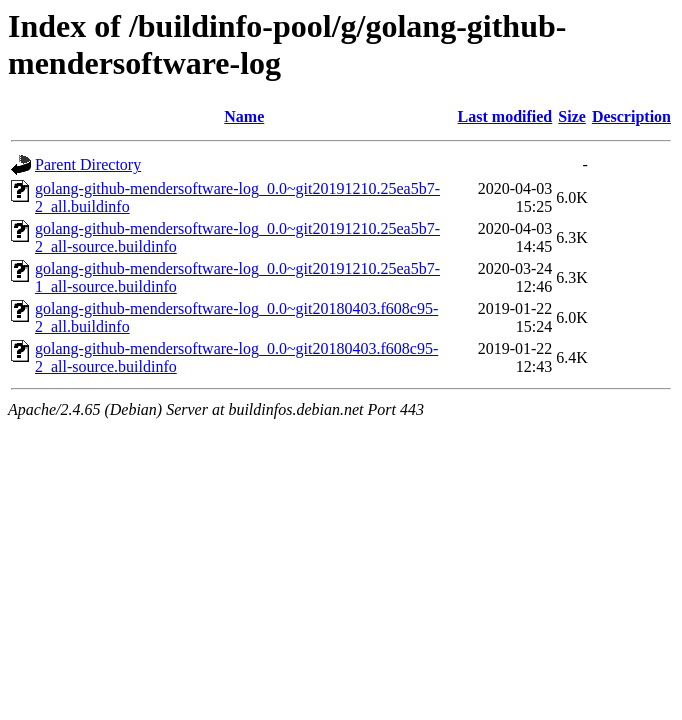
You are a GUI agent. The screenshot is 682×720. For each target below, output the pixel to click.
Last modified (505, 116)
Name (244, 116)
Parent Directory (88, 164)
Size (572, 116)
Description (631, 116)
